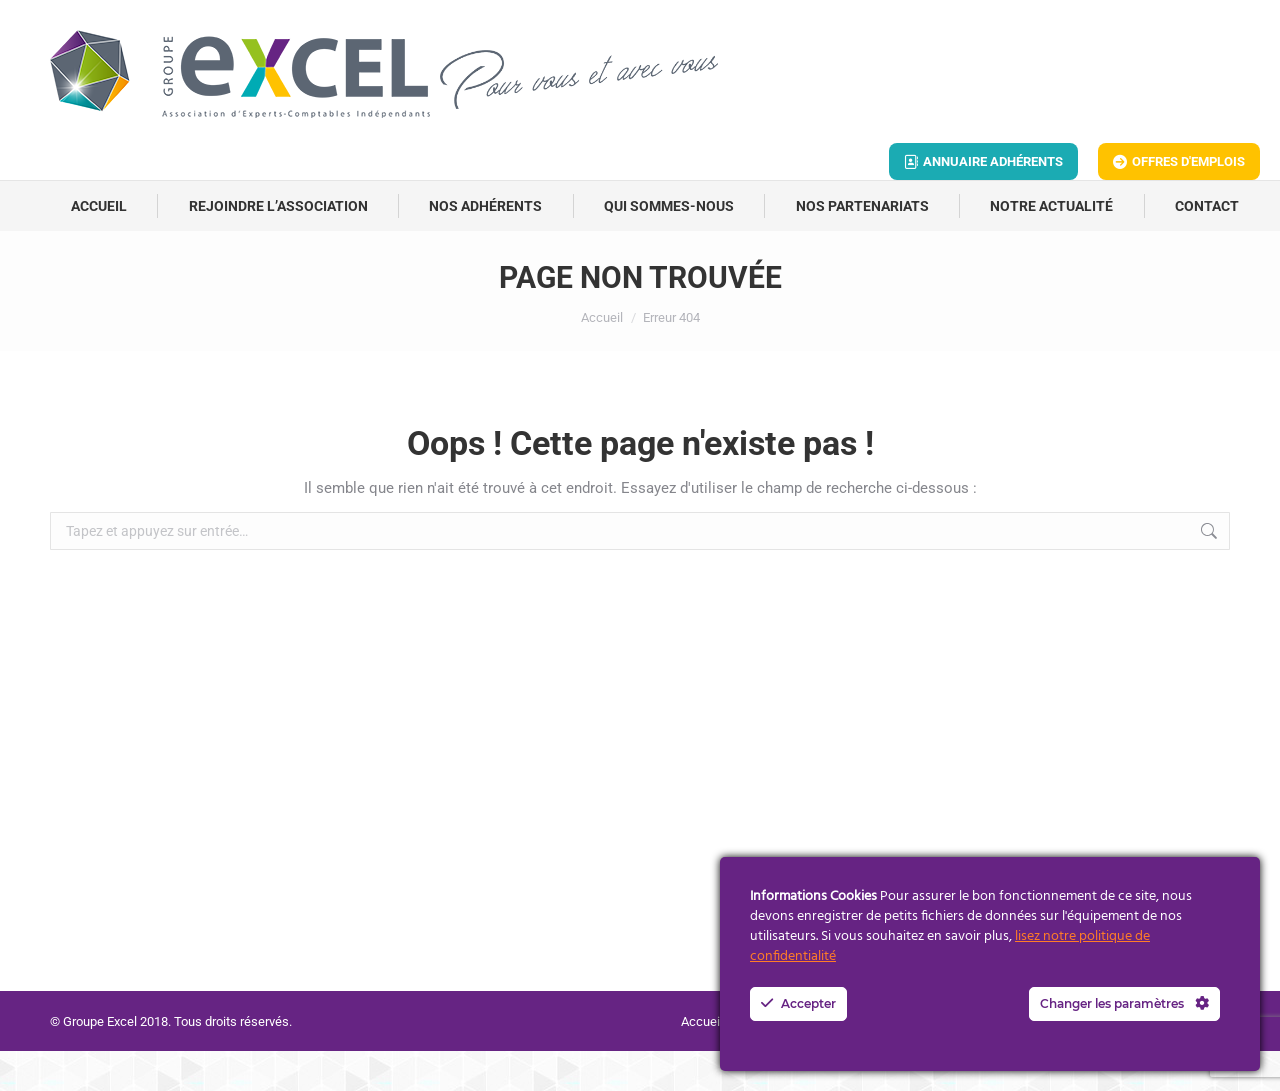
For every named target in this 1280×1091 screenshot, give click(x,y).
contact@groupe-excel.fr (242, 20)
